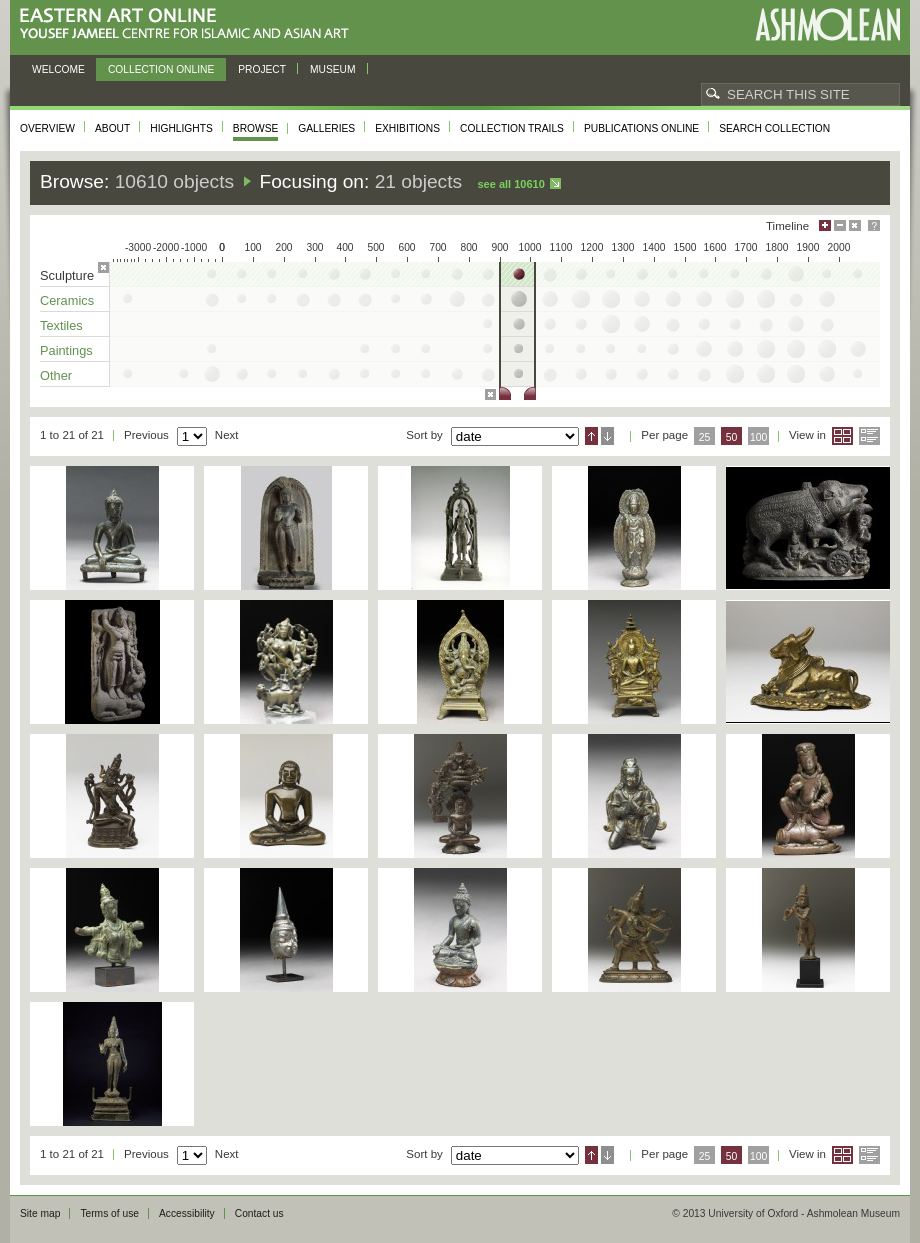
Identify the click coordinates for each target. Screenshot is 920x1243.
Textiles (61, 325)
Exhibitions (407, 128)
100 (758, 437)
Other (56, 375)
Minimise (840, 225)
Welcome (58, 69)
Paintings (66, 350)
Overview (47, 128)
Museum (333, 69)
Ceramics (67, 300)
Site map (40, 1213)
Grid (842, 436)
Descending (607, 436)
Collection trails (512, 128)
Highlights (181, 128)
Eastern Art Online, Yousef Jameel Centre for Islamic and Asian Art (189, 24)
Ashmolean (827, 24)
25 (705, 437)
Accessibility (187, 1213)
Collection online (161, 69)
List (869, 436)
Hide (855, 225)
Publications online (641, 128)
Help (874, 225)
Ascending (591, 436)
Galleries (326, 128)
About (112, 128)
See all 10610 (510, 184)
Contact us (259, 1213)
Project (262, 69)
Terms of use (109, 1213)
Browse (256, 128)
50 (732, 437)
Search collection (774, 128)
